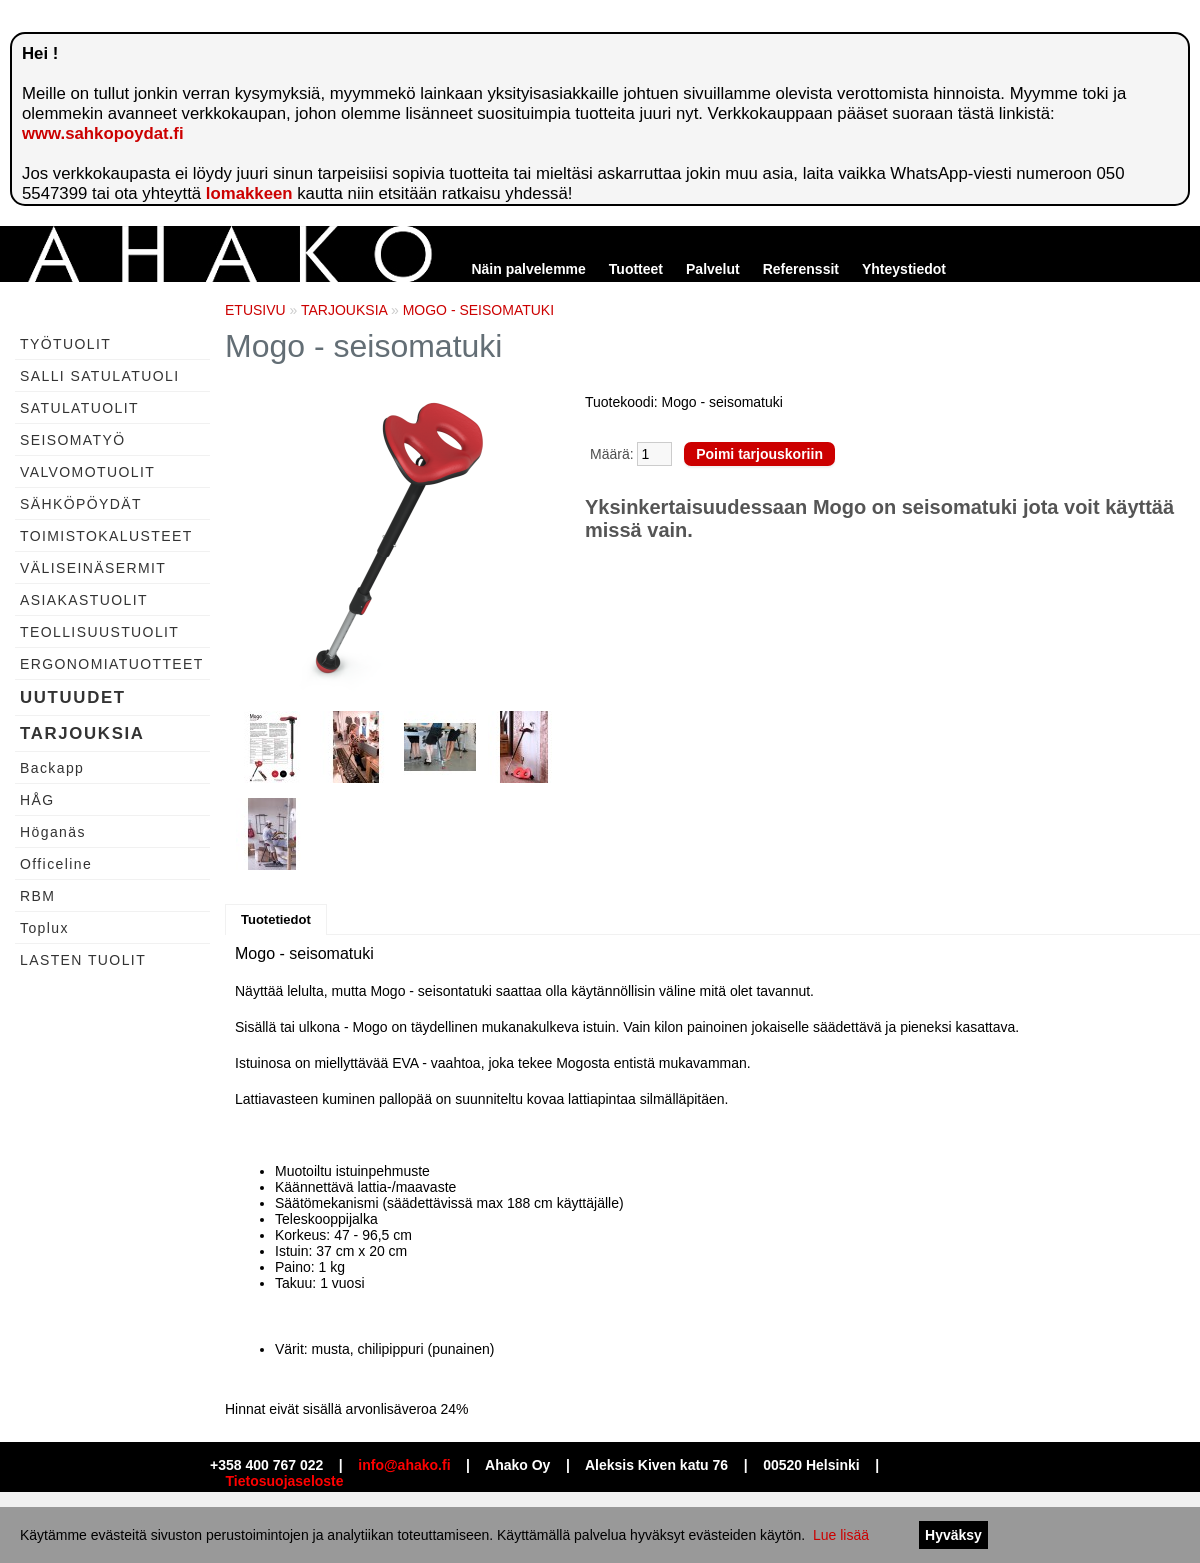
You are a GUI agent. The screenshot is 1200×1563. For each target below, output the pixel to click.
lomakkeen (249, 193)
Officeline (56, 864)
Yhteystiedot (904, 269)
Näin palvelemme (528, 269)
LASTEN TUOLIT (83, 960)
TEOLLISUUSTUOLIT (99, 632)
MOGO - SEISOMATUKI (478, 310)
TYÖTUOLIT (65, 344)
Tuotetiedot (276, 919)
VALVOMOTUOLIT (87, 472)
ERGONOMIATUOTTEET (112, 664)
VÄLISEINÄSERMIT (93, 568)
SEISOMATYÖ (73, 440)
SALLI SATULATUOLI (99, 376)
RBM (37, 896)
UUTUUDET (73, 697)
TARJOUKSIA (82, 733)
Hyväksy (953, 1535)
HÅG (37, 800)
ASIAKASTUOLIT (84, 600)
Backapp (52, 768)
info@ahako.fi (404, 1465)
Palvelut (713, 269)
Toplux (44, 928)
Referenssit (801, 269)
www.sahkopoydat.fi (103, 133)
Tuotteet (636, 269)
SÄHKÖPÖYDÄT (81, 504)
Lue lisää (841, 1535)
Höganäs (53, 832)
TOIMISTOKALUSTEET (106, 536)
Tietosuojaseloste (285, 1481)
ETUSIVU (255, 310)
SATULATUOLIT (79, 408)
